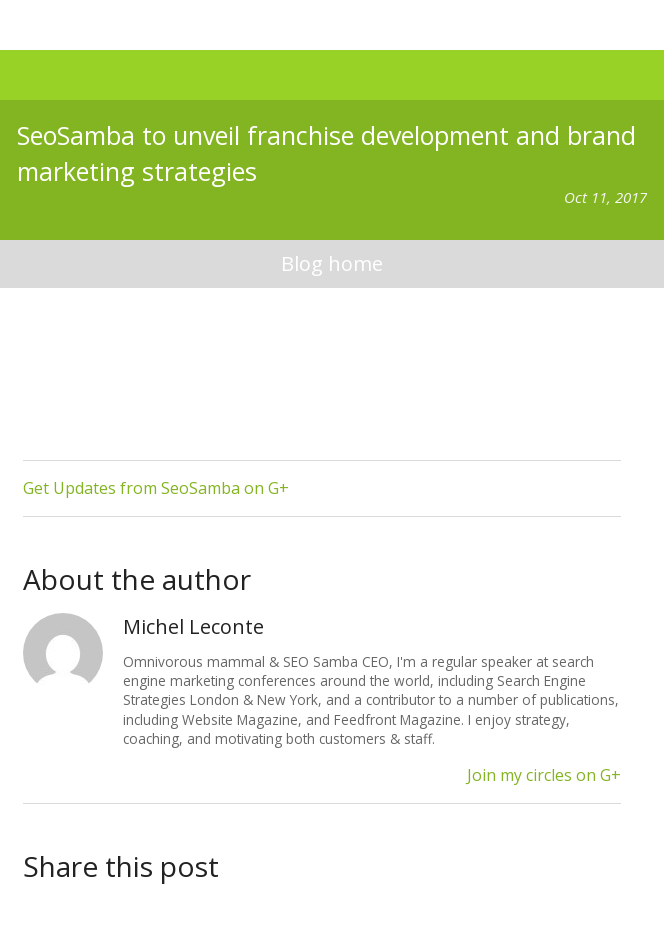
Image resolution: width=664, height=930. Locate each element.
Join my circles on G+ (544, 775)
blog (332, 264)
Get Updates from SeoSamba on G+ (156, 488)
